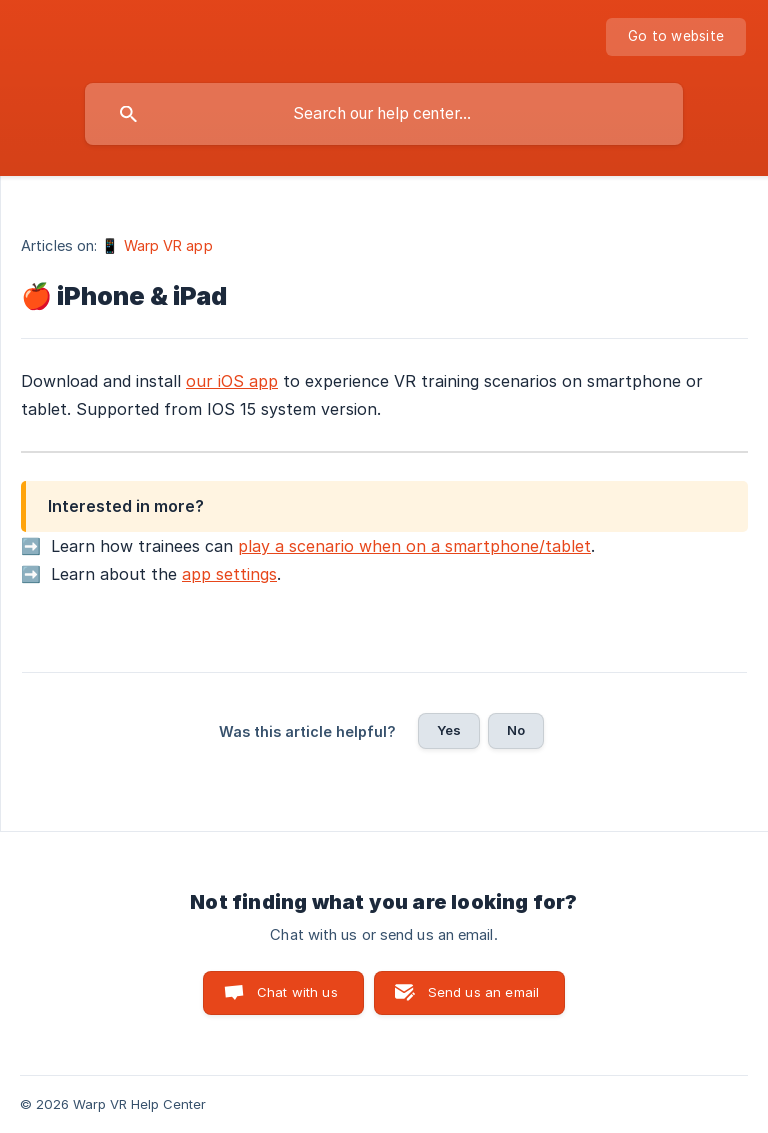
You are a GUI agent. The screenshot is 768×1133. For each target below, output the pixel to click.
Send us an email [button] (483, 992)
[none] (676, 37)
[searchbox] (384, 114)
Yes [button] (449, 730)
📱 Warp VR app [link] (156, 245)
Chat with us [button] (297, 992)
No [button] (516, 730)
